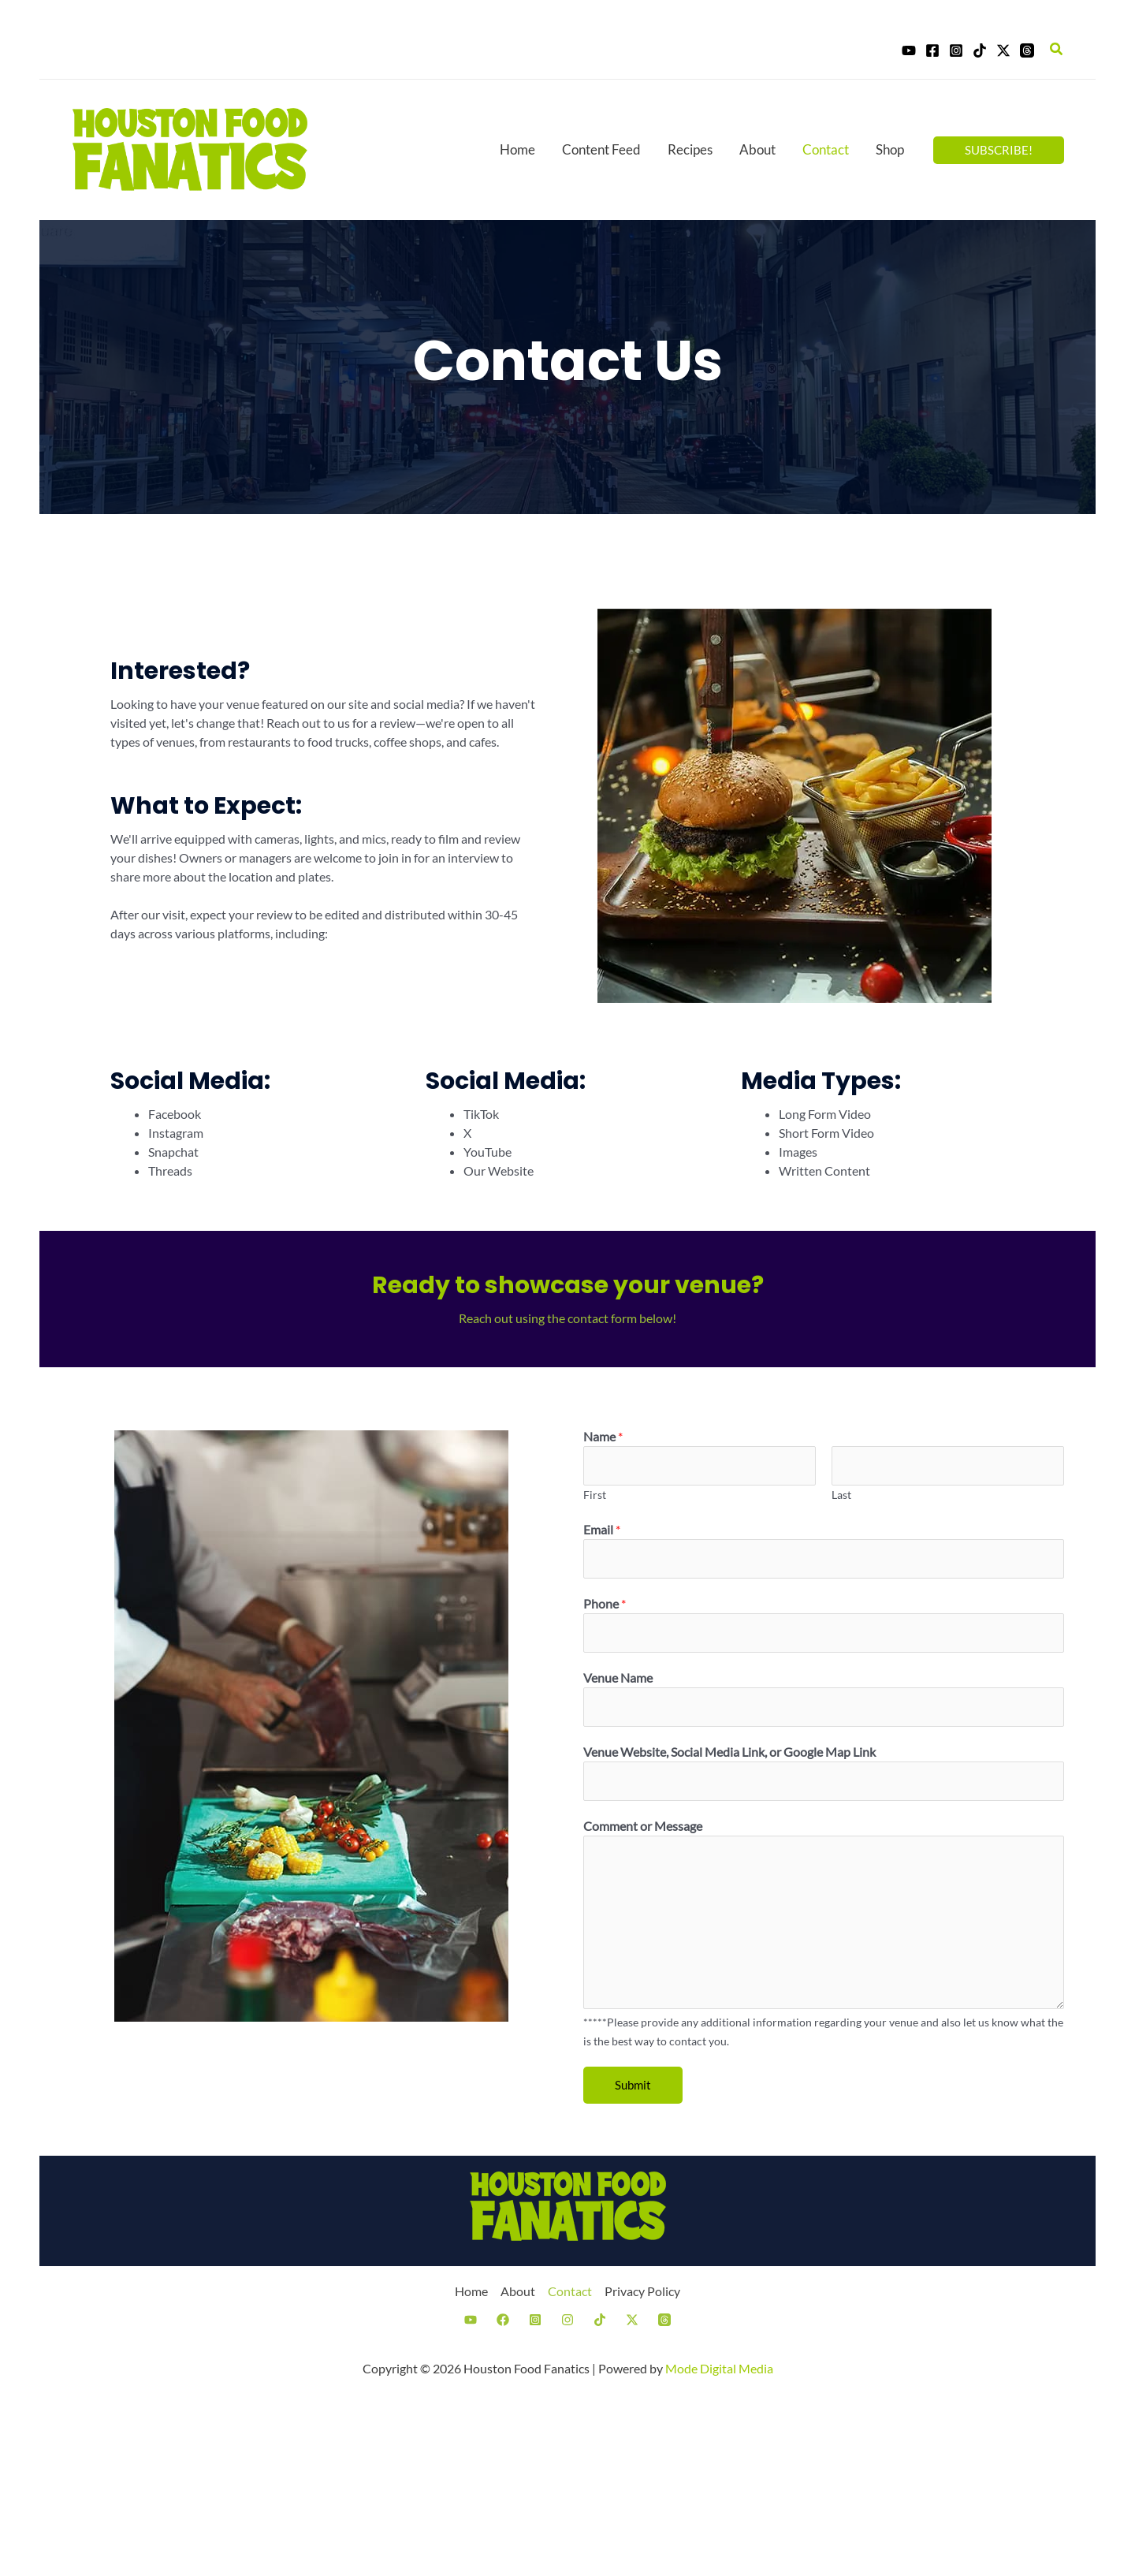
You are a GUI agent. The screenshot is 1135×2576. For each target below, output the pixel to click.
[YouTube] (909, 50)
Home (517, 149)
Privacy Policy (642, 2290)
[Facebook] (932, 50)
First (594, 1495)
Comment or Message (642, 1825)
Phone (604, 1603)
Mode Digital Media (719, 2368)
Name (603, 1436)
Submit (633, 2085)
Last (841, 1495)
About (757, 149)
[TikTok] (980, 50)
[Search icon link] (1057, 49)
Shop (890, 149)
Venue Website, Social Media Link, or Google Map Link (729, 1751)
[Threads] (1027, 50)
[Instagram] (956, 50)
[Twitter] (1003, 50)
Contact (825, 149)
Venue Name (618, 1677)
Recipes (690, 149)
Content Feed (601, 149)
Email (601, 1529)
